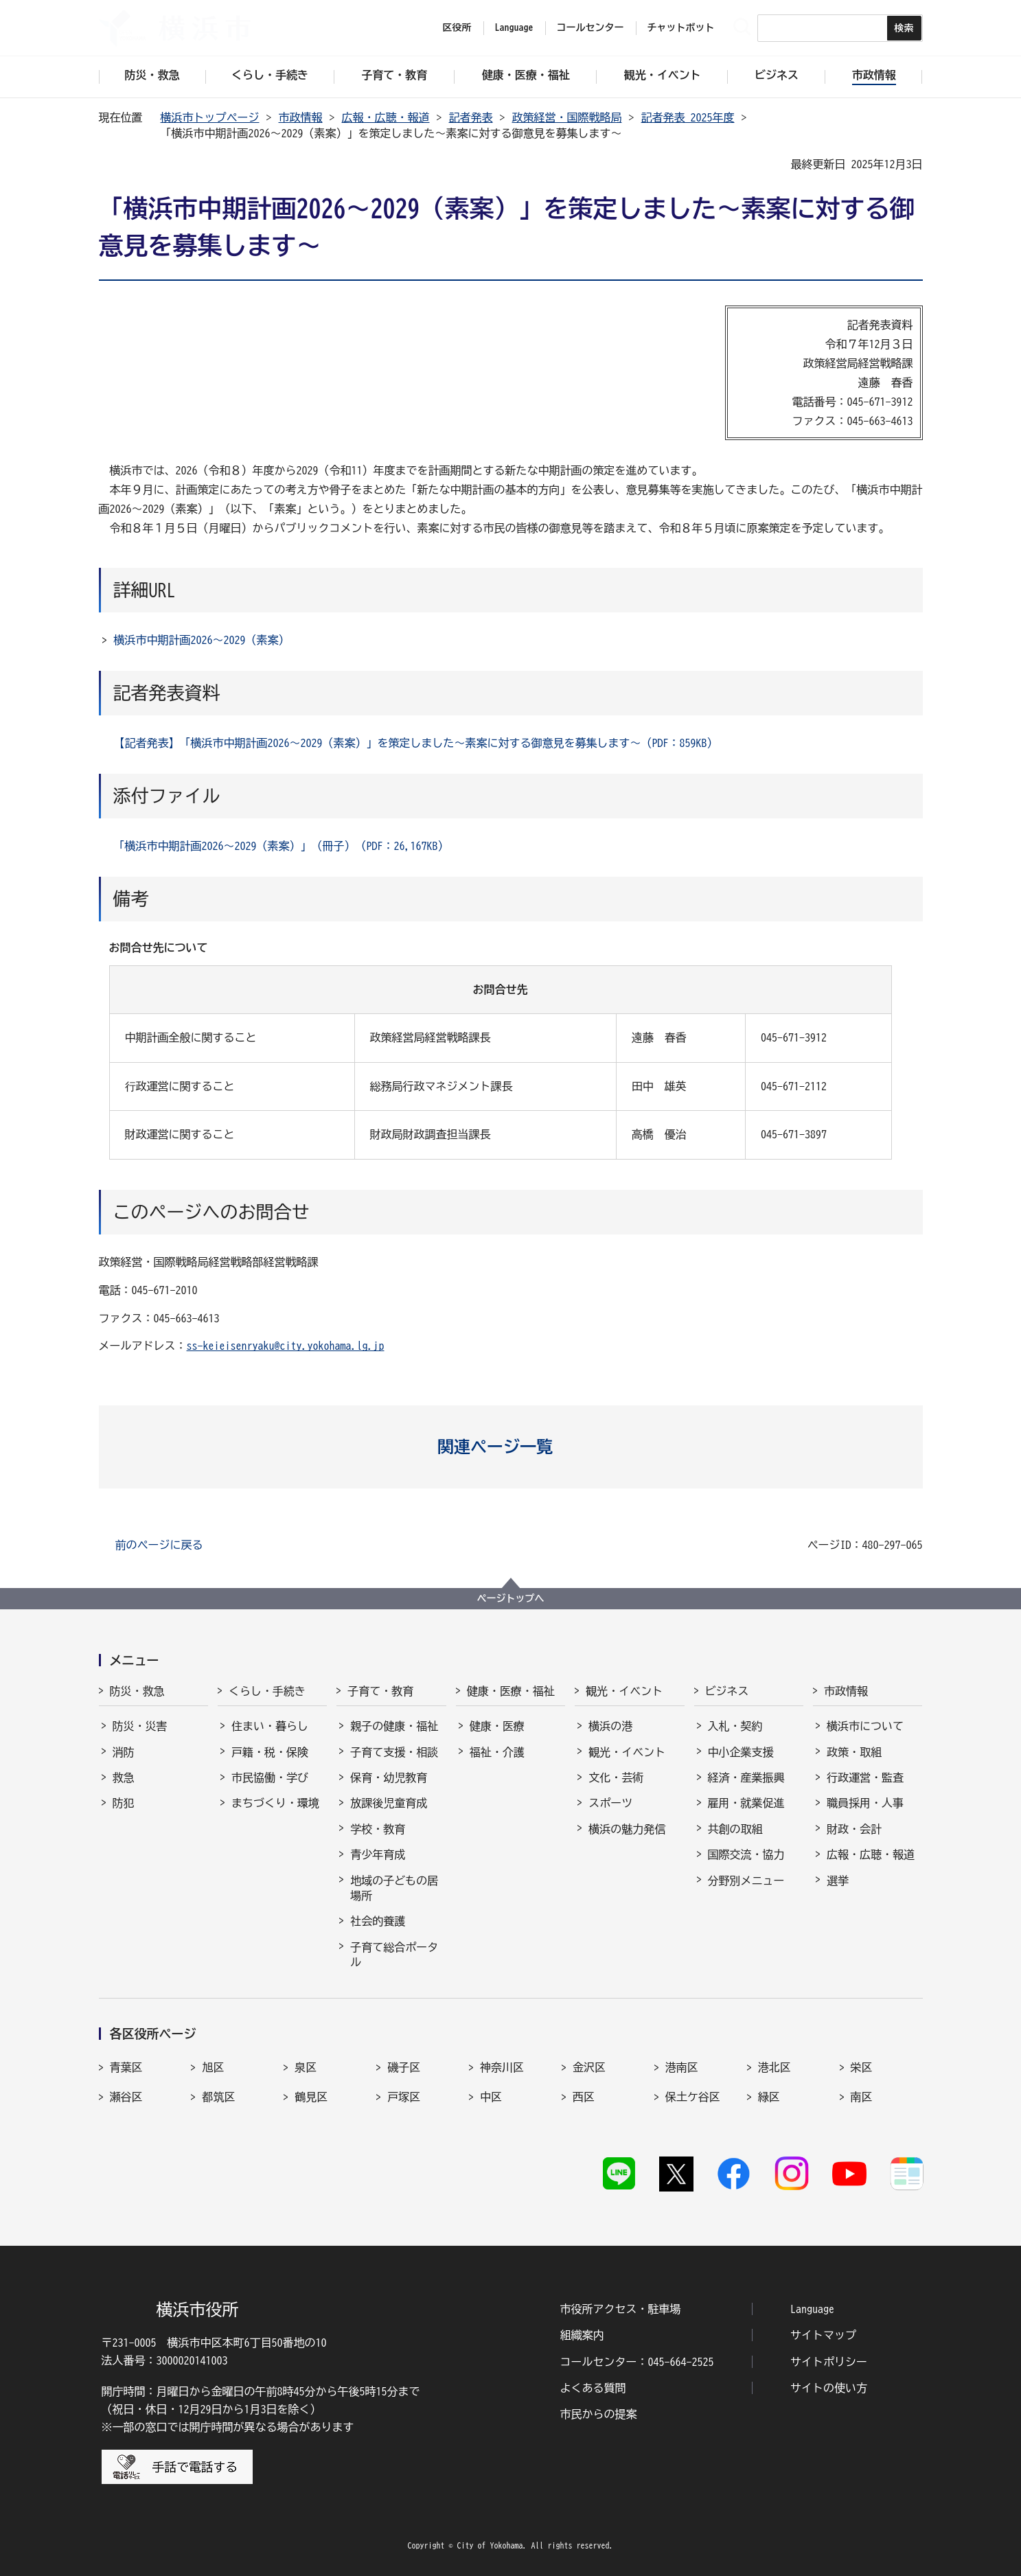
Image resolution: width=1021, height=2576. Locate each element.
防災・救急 (137, 1691)
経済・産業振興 (746, 1777)
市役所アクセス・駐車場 (620, 2308)
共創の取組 (735, 1829)
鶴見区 (311, 2096)
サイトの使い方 (828, 2387)
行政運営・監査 (865, 1777)
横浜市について (865, 1726)
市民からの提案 (598, 2413)
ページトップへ (510, 1598)
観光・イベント (624, 1691)
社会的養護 (377, 1921)
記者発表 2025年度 (688, 117)
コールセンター (590, 27)
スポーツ (610, 1802)
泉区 (306, 2067)
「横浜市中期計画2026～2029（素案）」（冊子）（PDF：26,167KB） (281, 845)
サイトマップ (823, 2335)
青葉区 (126, 2067)
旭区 (213, 2067)
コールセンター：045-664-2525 (637, 2361)
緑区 (769, 2096)
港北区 (774, 2067)
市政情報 (301, 117)
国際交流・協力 (746, 1854)
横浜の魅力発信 (626, 1829)
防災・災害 (140, 1726)
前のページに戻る (159, 1544)
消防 (124, 1752)
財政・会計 (854, 1829)
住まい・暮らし (269, 1726)
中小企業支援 (741, 1752)
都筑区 (218, 2096)
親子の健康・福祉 (394, 1726)
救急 (124, 1777)
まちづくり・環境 (275, 1802)
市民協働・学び (269, 1777)
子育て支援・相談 (394, 1752)
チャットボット (681, 27)
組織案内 (582, 2335)
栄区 (862, 2067)
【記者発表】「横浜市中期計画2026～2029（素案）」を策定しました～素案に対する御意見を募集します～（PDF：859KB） (416, 742)
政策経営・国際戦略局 (567, 117)
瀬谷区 (126, 2096)
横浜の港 (610, 1726)
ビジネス (727, 1691)
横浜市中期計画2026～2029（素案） (202, 639)
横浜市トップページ (210, 117)
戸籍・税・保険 (269, 1752)
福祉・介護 (497, 1752)
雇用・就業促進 (746, 1802)
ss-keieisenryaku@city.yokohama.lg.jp (286, 1345)
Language (812, 2308)
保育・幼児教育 (388, 1777)
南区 (862, 2096)
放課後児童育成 (388, 1802)
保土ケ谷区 (692, 2096)
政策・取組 (854, 1752)
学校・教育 (377, 1829)
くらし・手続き (267, 1691)
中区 (491, 2096)
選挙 (838, 1880)
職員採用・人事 (865, 1802)
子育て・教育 (380, 1691)
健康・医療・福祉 (511, 1691)
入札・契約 (735, 1726)
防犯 (124, 1802)
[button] (510, 1446)
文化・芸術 (615, 1777)
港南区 (681, 2067)
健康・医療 (497, 1726)
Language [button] (514, 27)
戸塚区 (403, 2096)
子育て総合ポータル (394, 1955)
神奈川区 (502, 2067)
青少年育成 (377, 1854)
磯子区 (403, 2067)
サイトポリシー (828, 2361)
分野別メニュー (746, 1880)
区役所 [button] (457, 27)
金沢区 (589, 2067)
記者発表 (471, 117)
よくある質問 (593, 2387)
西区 (584, 2096)
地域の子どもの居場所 (394, 1888)
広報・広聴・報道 (386, 117)
